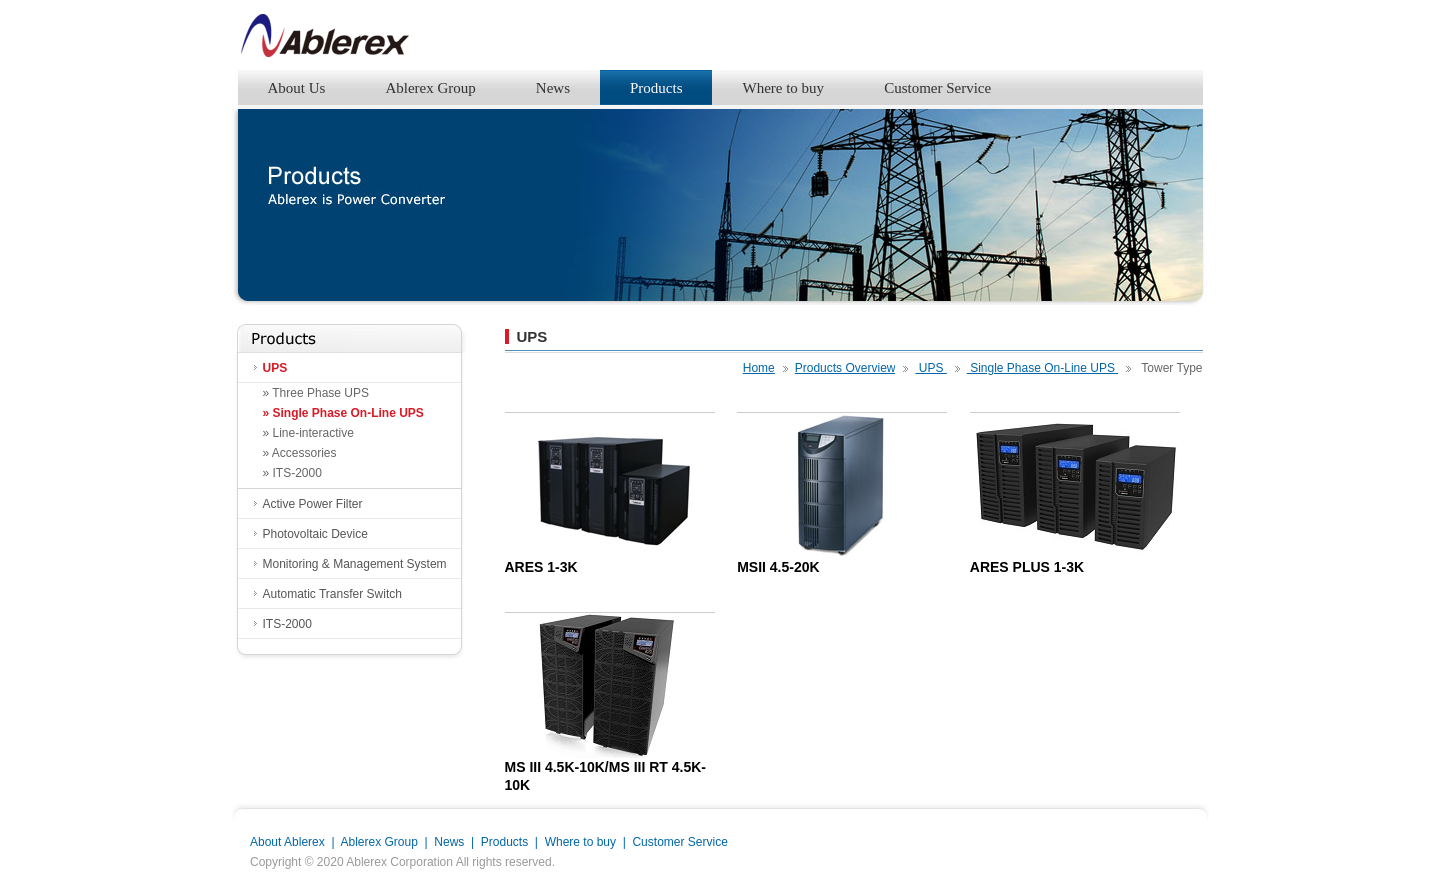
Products (656, 88)
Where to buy (783, 88)
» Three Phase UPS (316, 393)
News (553, 88)
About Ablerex (287, 842)
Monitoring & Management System (355, 564)
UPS (275, 368)
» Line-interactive (308, 433)
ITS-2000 (287, 624)
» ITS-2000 (292, 473)
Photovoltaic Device (315, 534)
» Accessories (300, 453)
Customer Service (937, 88)
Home (759, 368)
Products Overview (845, 368)
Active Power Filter (313, 504)
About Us (297, 88)
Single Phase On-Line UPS (1042, 368)
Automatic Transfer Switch (332, 594)
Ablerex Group (430, 88)
